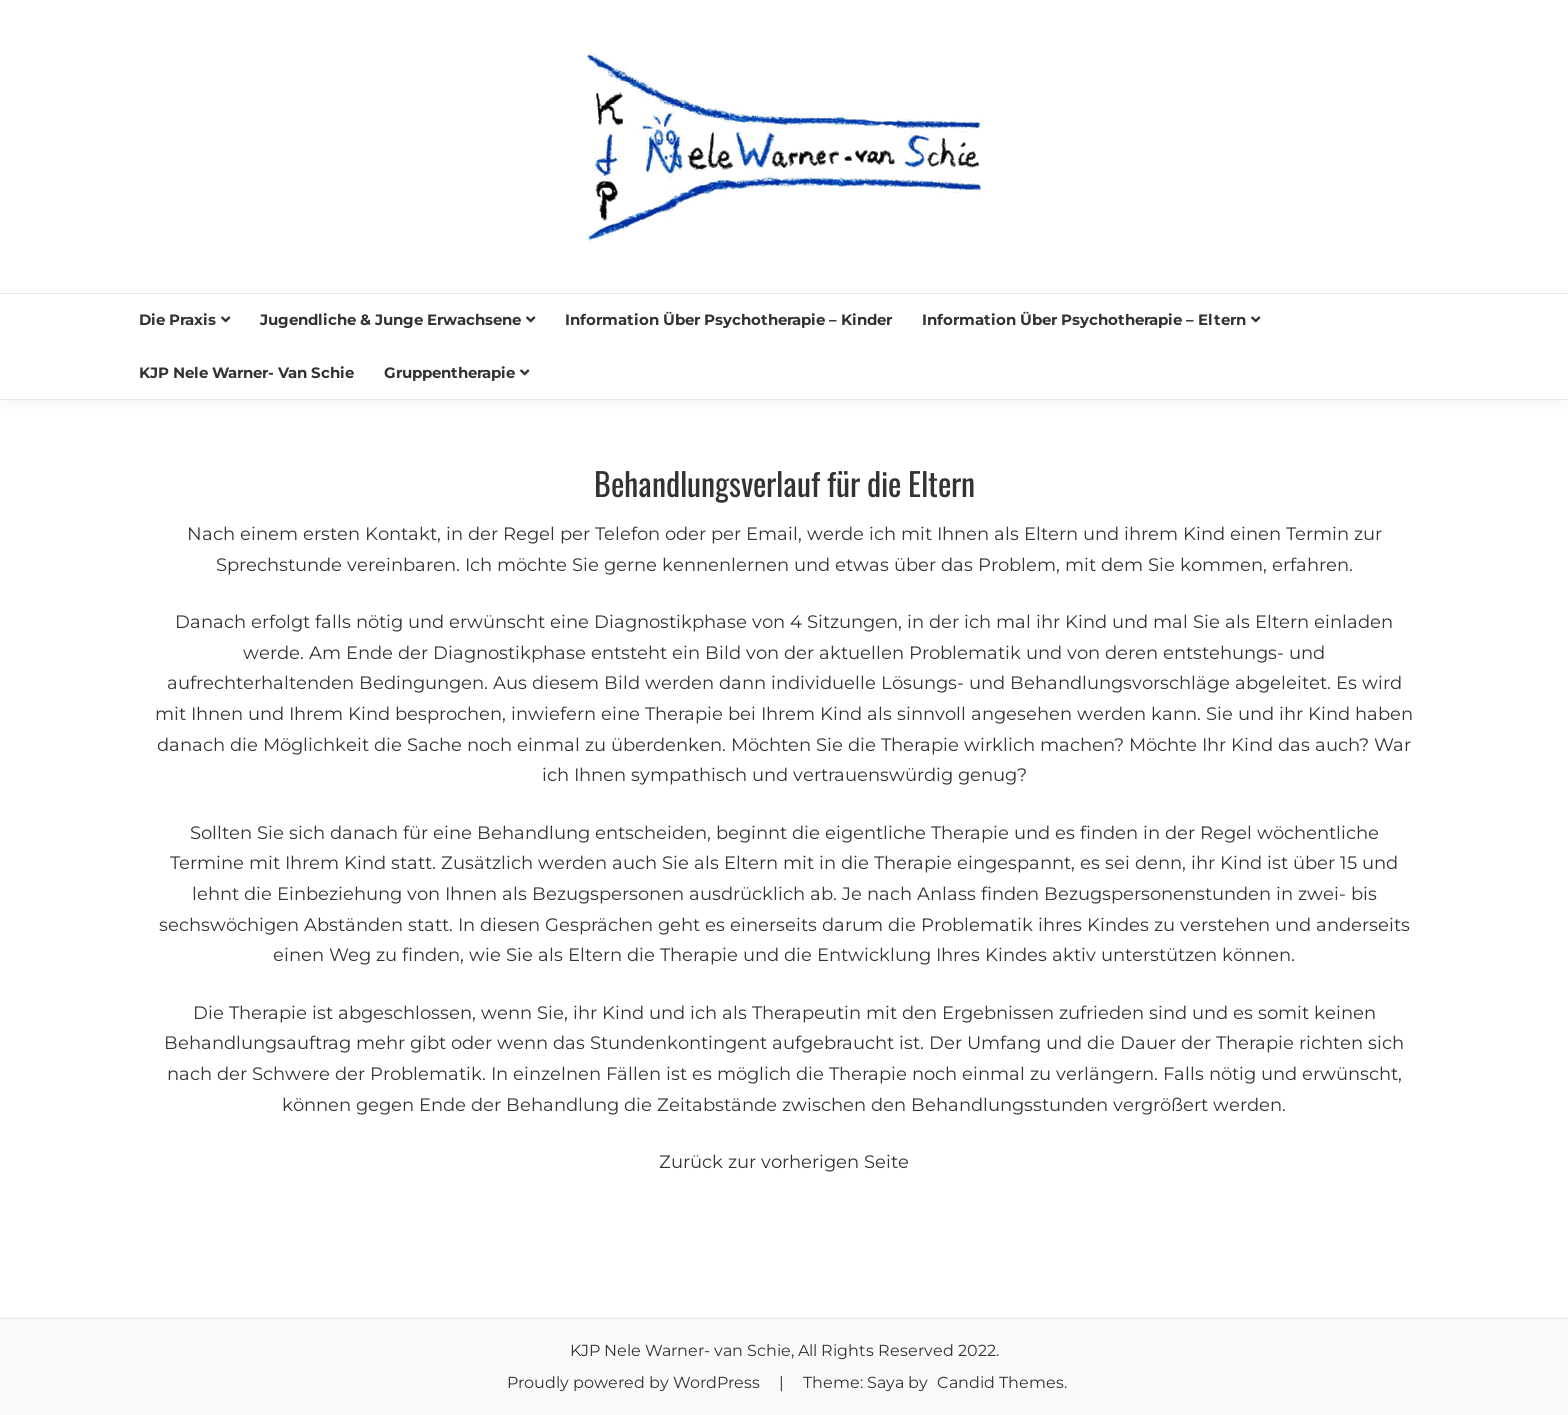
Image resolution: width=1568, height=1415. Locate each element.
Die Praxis (177, 319)
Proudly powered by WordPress (635, 1382)
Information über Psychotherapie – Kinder (728, 319)
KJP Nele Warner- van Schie (246, 372)
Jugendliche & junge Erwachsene (390, 319)
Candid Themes (1000, 1382)
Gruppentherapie (449, 372)
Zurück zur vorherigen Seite (784, 1162)
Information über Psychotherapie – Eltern (1084, 319)
